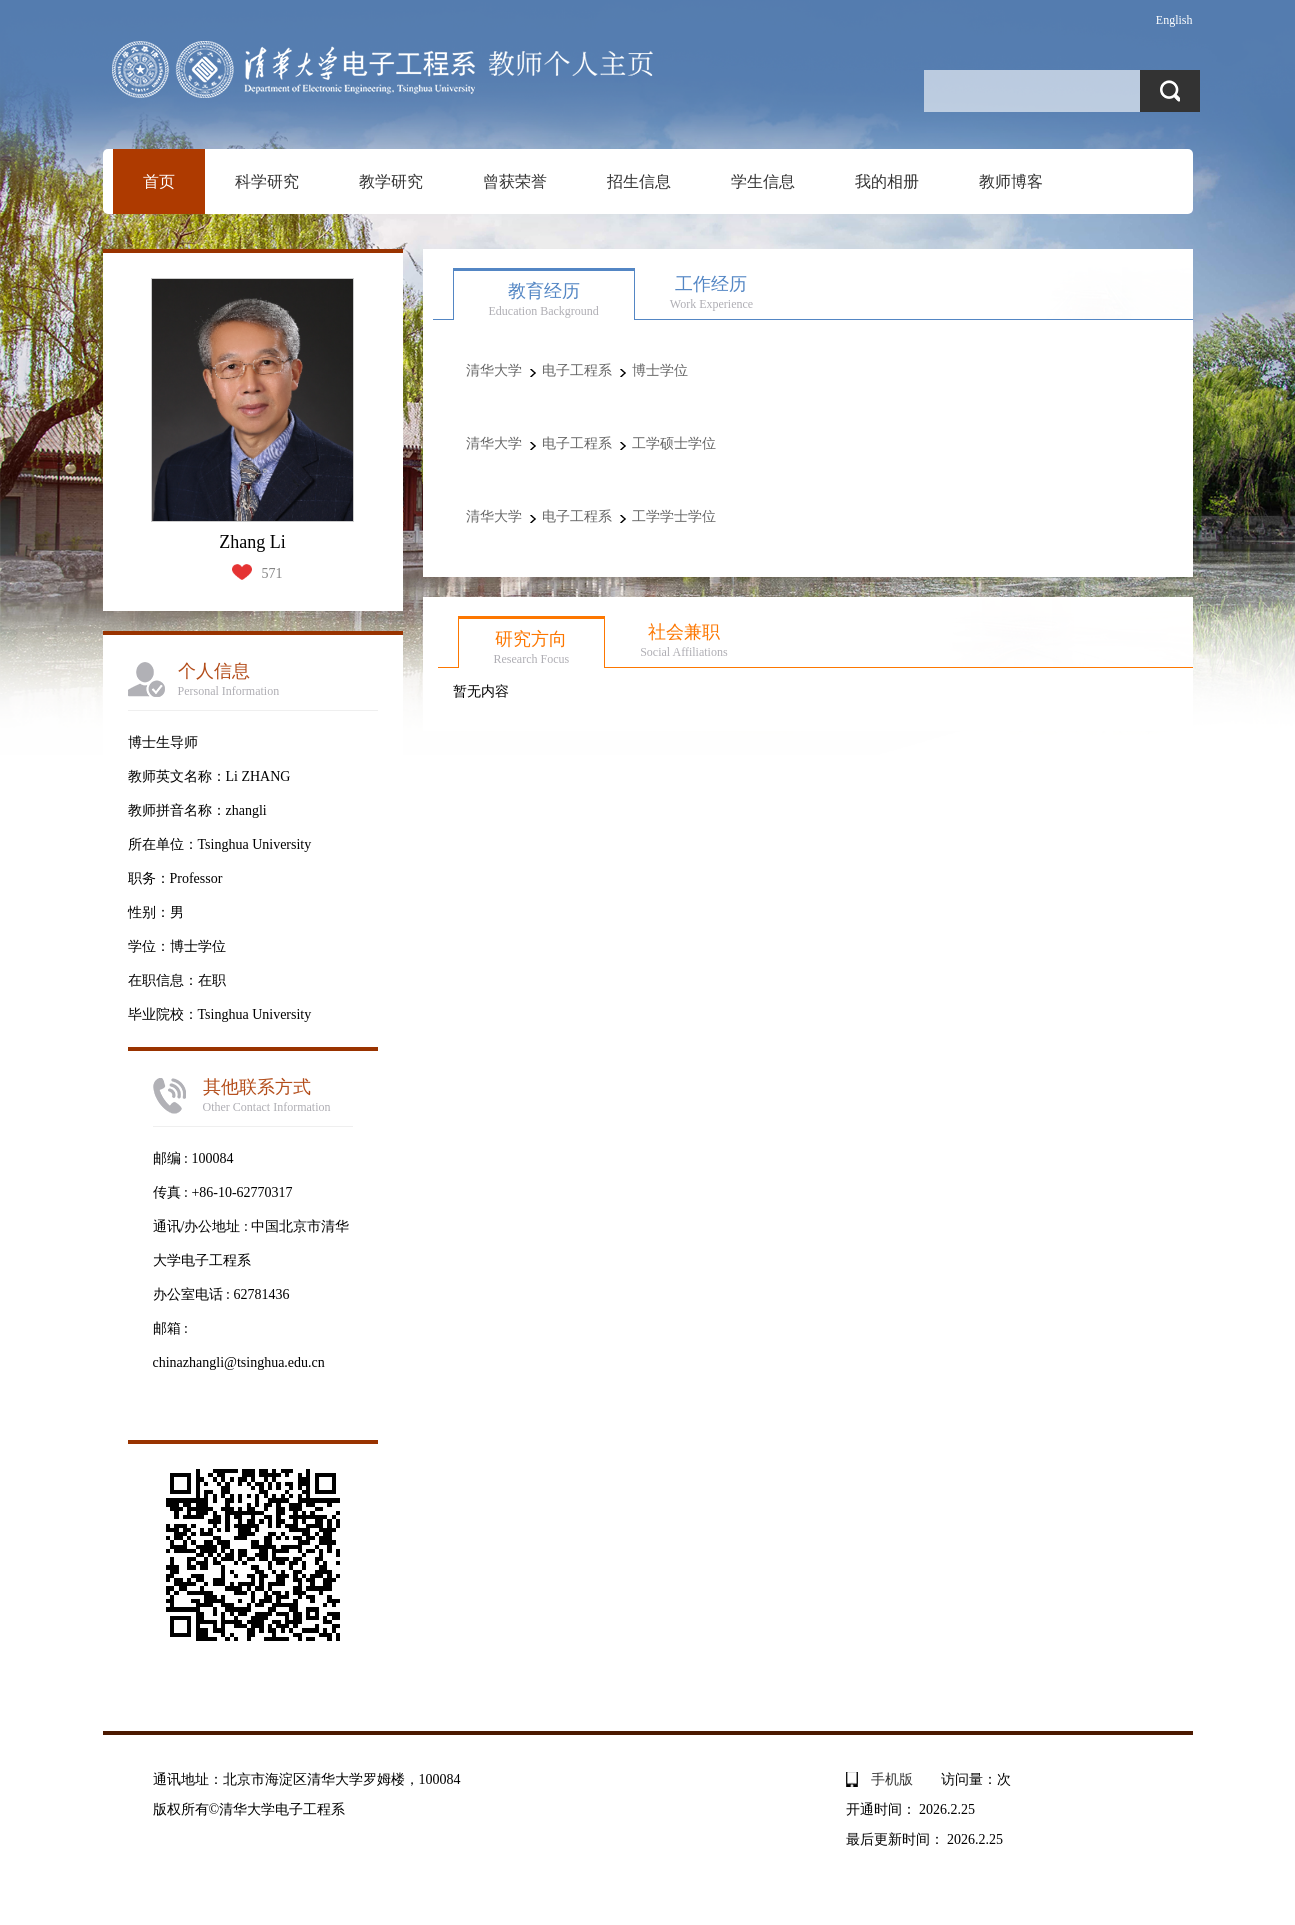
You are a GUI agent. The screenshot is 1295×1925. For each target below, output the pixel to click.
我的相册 (887, 181)
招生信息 (639, 181)
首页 (159, 181)
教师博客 (1011, 181)
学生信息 (763, 181)
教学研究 (391, 181)
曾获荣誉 (515, 181)
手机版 (892, 1779)
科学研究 (267, 181)
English (1174, 20)
